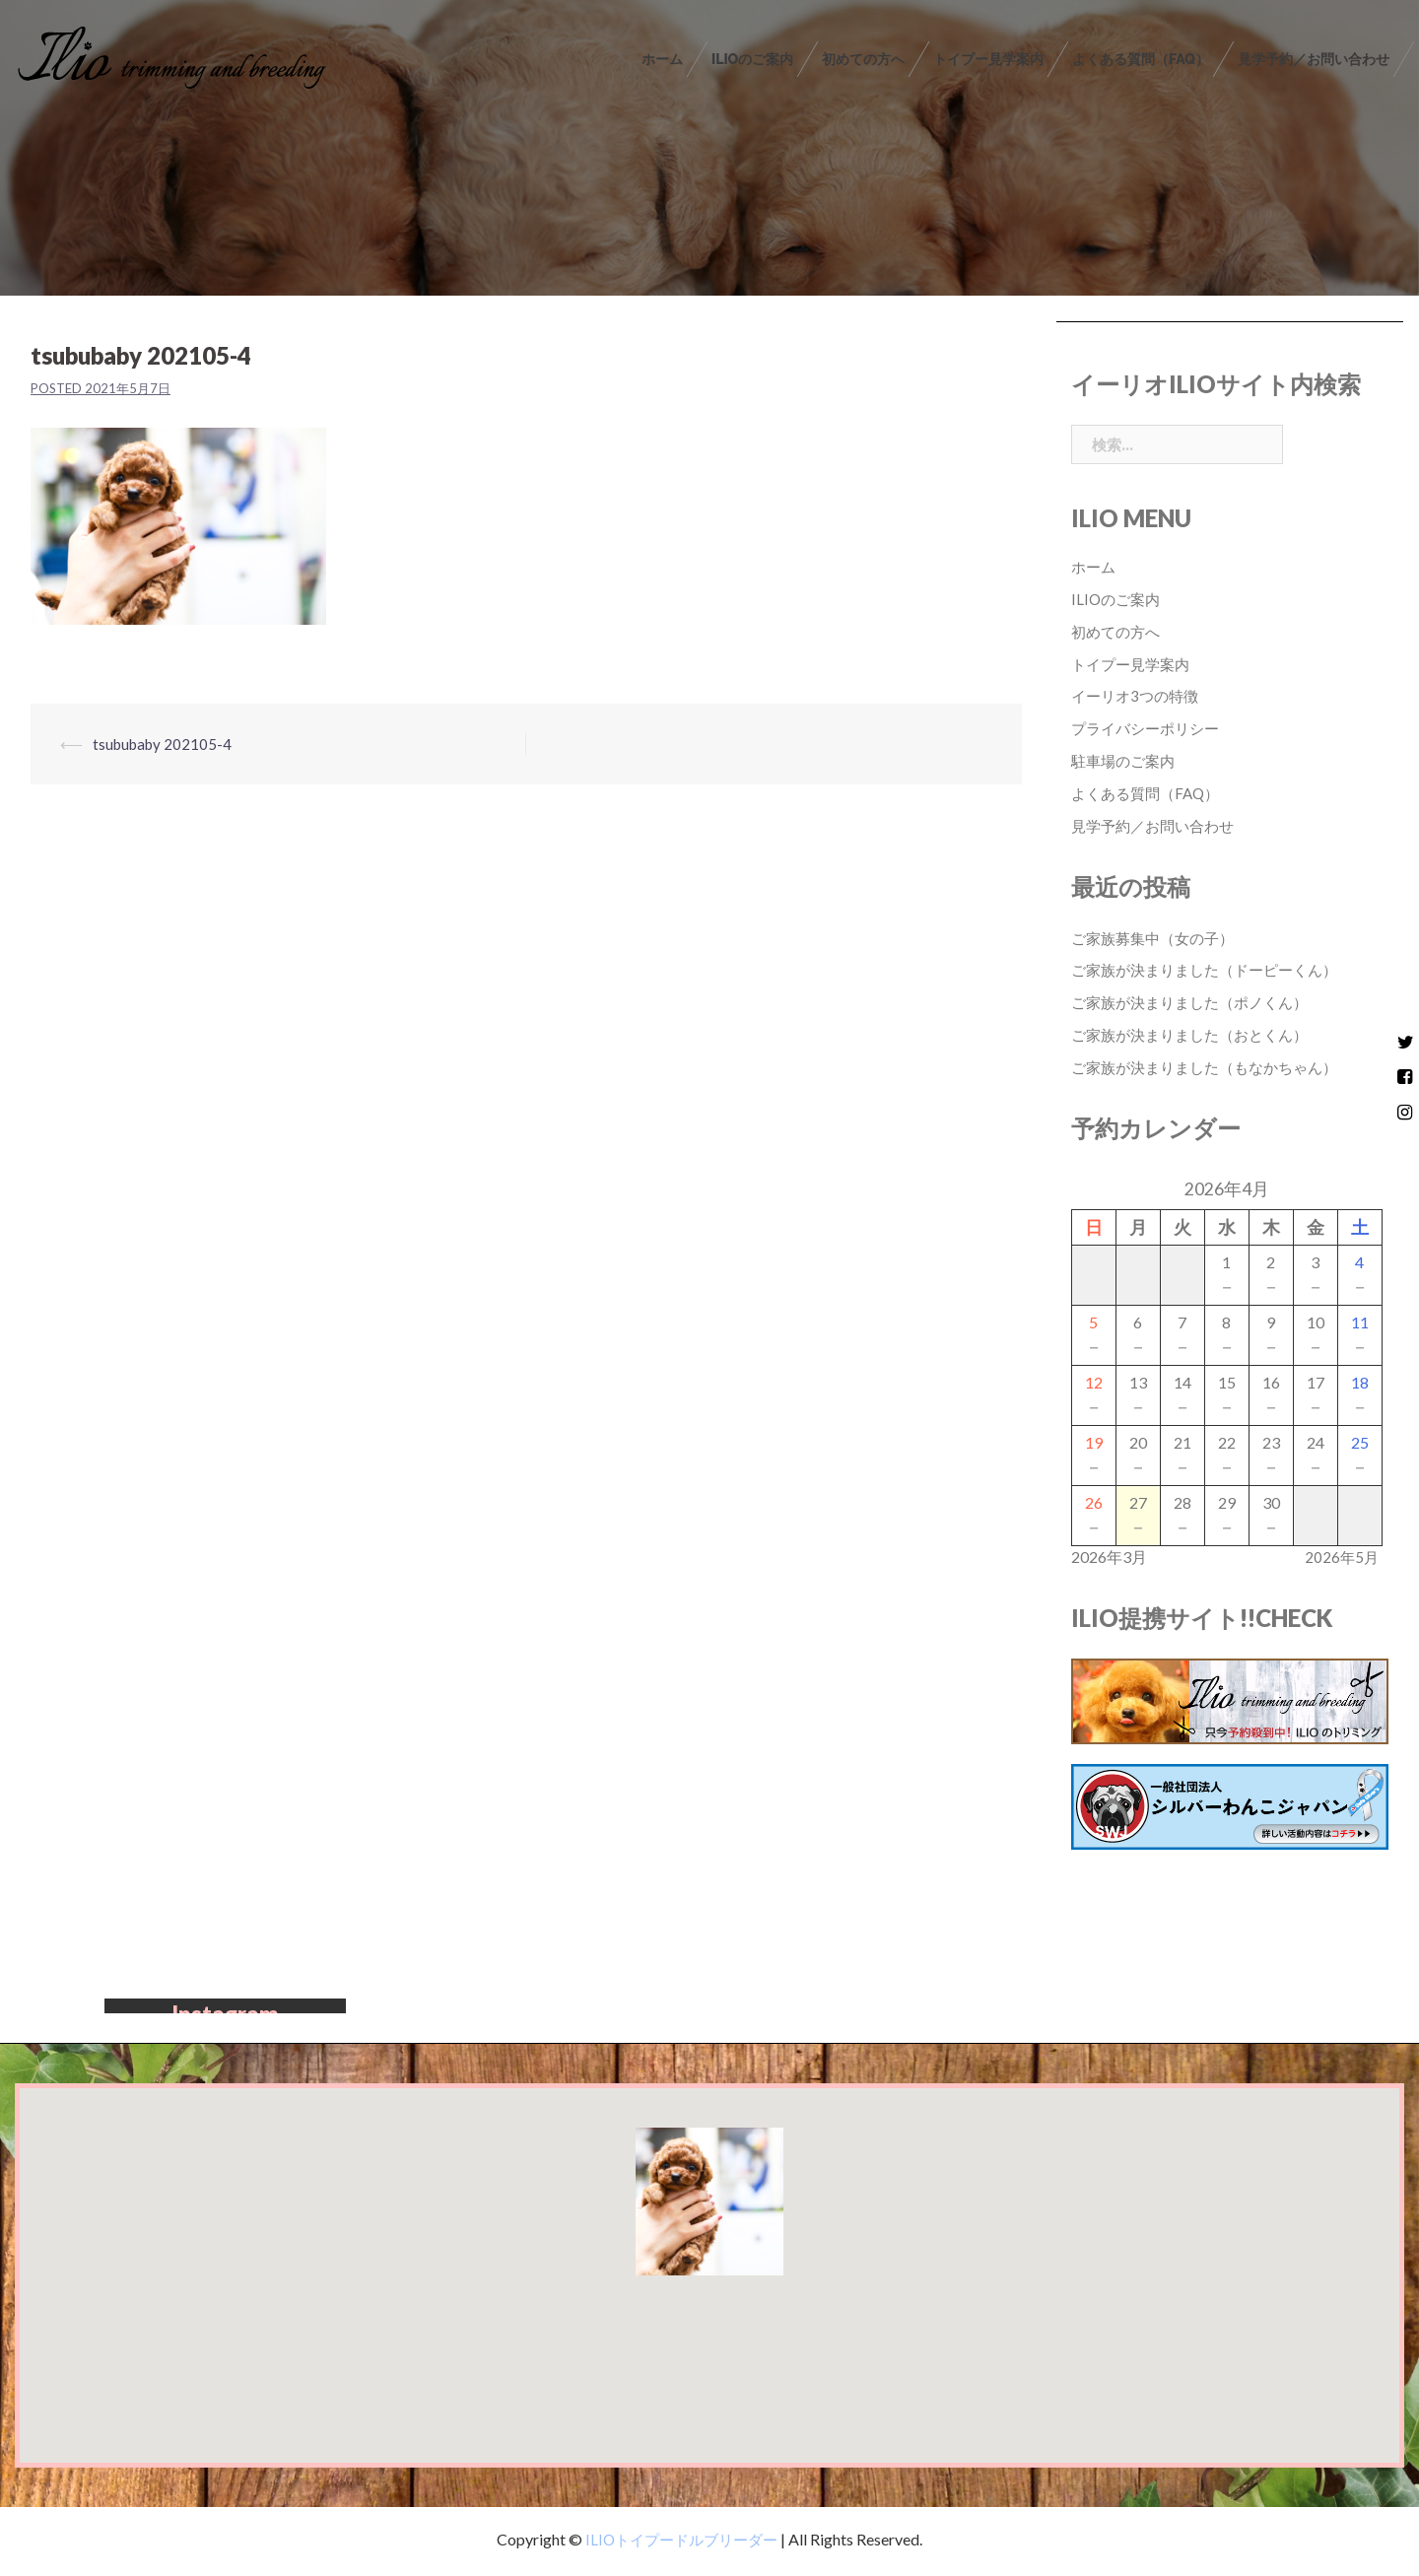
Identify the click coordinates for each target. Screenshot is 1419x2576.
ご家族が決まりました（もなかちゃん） (1213, 1066)
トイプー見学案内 (988, 59)
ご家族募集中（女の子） (1158, 937)
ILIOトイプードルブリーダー (679, 2544)
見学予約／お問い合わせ (1313, 59)
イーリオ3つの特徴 (1138, 695)
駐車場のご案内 (1126, 760)
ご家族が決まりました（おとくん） (1197, 1034)
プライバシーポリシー (1150, 727)
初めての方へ (863, 59)
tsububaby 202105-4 (165, 743)
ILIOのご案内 (752, 59)
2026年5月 (1341, 1556)
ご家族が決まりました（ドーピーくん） (1213, 969)
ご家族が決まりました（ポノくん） (1197, 1001)
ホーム (662, 59)
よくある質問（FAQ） (1140, 59)
